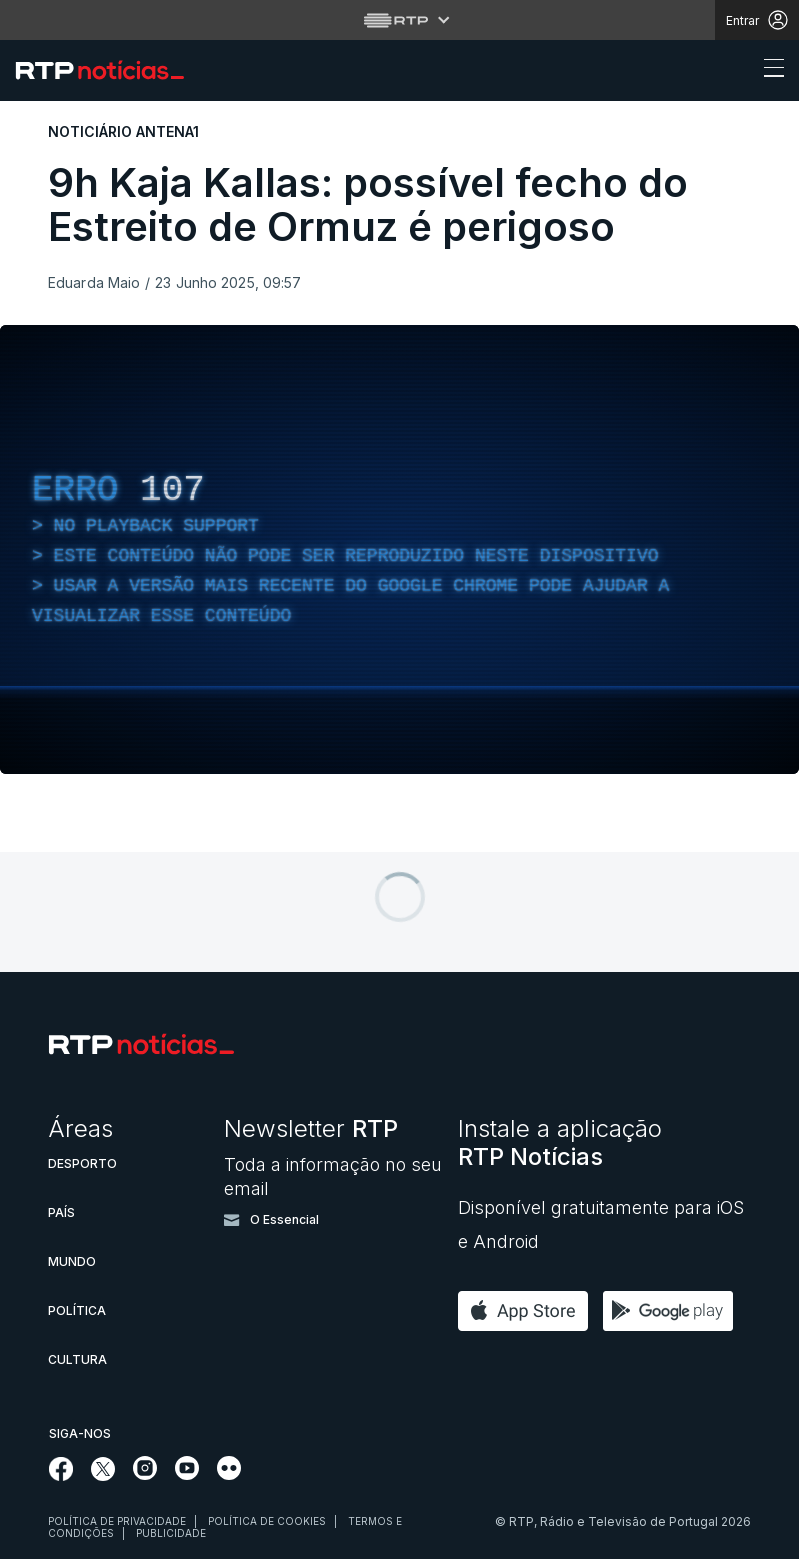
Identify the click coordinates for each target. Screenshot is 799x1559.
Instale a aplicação (560, 1142)
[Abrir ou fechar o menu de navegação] (768, 71)
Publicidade (171, 1533)
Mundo (72, 1261)
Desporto (82, 1163)
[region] (399, 549)
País (61, 1212)
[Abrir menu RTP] (399, 20)
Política (77, 1310)
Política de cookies (267, 1521)
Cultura (77, 1359)
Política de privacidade (117, 1521)
